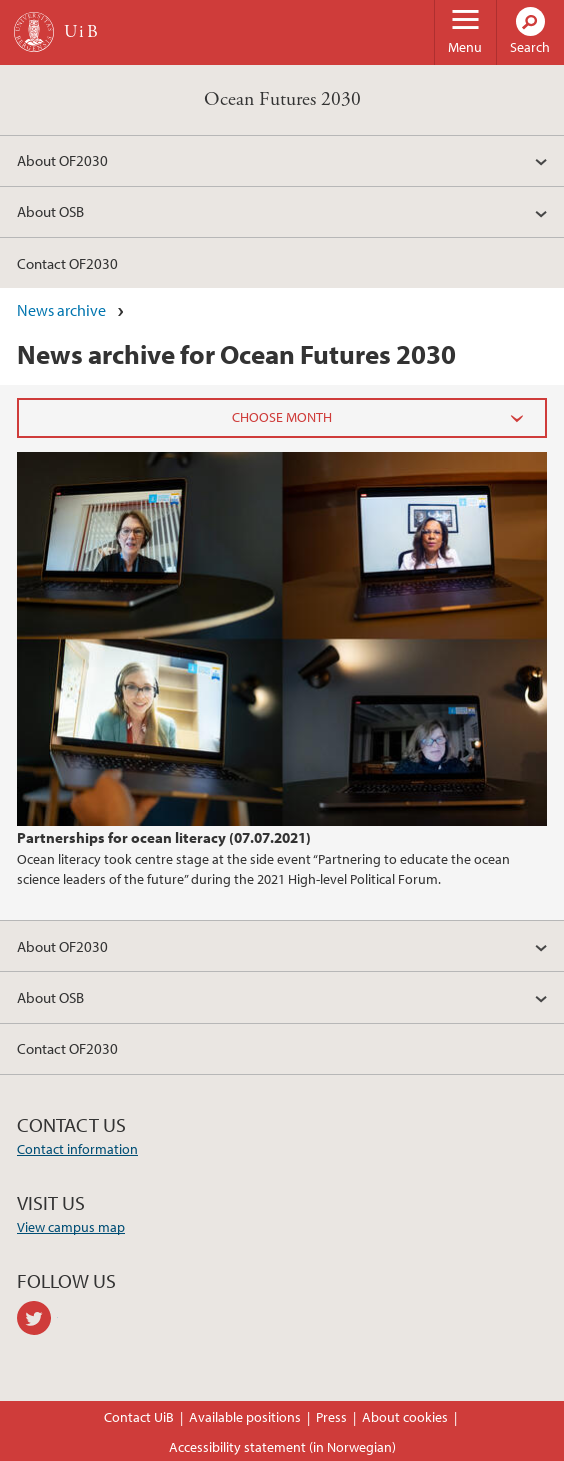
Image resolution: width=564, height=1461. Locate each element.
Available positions (245, 1417)
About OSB (50, 211)
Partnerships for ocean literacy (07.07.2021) (164, 837)
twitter (37, 1318)
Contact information (77, 1149)
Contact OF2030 (67, 263)
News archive (61, 310)
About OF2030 (62, 160)
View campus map (71, 1227)
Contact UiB (139, 1417)
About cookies (405, 1417)
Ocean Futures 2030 (282, 99)
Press (331, 1417)
